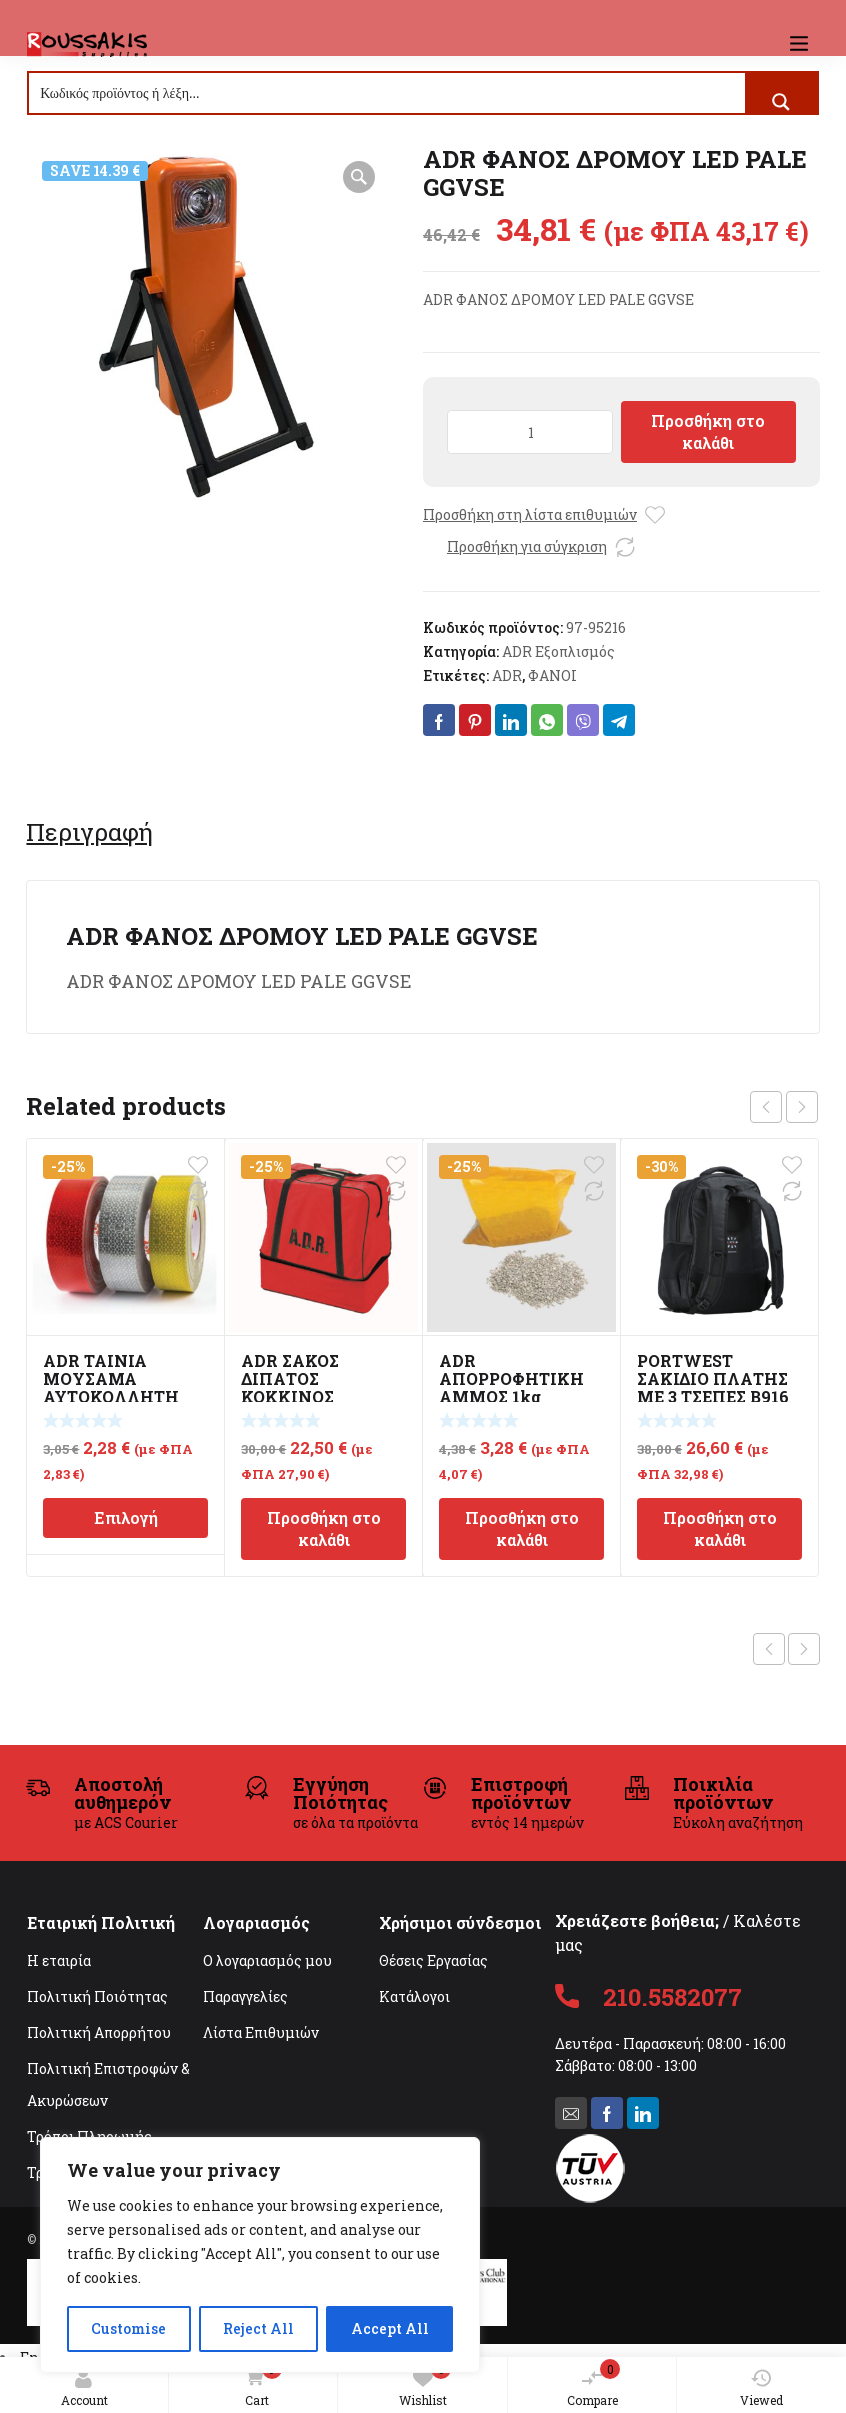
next (802, 1107)
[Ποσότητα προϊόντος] (530, 432)
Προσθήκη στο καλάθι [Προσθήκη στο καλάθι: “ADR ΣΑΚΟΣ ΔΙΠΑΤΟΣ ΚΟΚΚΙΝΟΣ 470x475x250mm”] (324, 1528)
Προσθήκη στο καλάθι (708, 431)
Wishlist (425, 2383)
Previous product (769, 1649)
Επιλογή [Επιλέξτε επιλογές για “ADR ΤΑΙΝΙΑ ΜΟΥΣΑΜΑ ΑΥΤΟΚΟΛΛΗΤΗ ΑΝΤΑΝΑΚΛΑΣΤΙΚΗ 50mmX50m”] (126, 1517)
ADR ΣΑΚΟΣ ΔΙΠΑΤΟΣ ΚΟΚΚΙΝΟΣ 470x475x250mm (312, 1387)
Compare (594, 2383)
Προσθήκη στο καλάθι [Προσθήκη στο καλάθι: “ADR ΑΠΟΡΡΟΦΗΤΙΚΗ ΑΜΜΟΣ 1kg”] (522, 1528)
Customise (128, 2328)
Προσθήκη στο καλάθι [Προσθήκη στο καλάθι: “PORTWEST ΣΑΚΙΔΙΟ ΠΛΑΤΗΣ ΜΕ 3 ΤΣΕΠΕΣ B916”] (720, 1528)
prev (766, 1107)
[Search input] (388, 93)
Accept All (390, 2328)
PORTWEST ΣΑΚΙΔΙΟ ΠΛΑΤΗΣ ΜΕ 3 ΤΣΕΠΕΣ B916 (713, 1378)
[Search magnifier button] (781, 102)
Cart (258, 2384)
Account (84, 2388)
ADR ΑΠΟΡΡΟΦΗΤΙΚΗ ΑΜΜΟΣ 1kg (511, 1378)
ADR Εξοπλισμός (558, 651)
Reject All (258, 2328)
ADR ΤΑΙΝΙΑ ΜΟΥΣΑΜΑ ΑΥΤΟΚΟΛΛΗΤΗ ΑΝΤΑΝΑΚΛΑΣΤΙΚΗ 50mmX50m (121, 1396)
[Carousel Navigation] (784, 1107)
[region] (260, 2255)
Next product (804, 1649)
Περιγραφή (89, 832)
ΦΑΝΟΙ (552, 675)
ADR (507, 675)
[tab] (89, 832)
